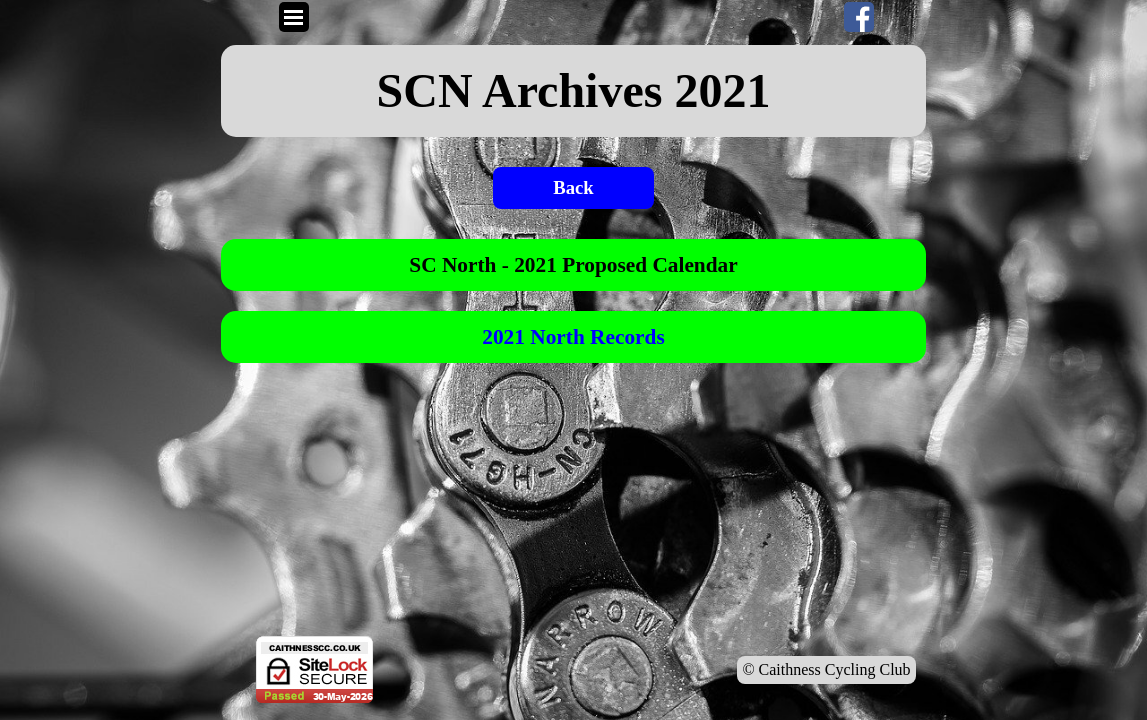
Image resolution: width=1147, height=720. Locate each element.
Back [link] (573, 187)
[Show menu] (294, 17)
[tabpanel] (574, 91)
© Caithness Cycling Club (826, 669)
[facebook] (859, 17)
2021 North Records (573, 337)
